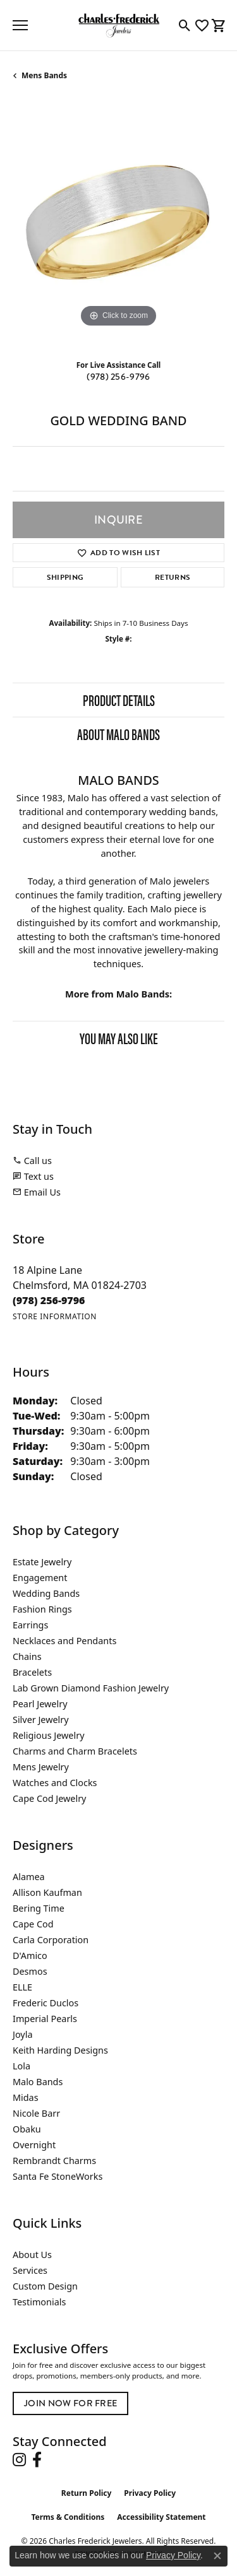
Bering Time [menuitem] (38, 1908)
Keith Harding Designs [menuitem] (60, 2050)
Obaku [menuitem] (27, 2129)
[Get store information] (55, 1316)
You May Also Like (119, 1038)
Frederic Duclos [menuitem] (45, 2003)
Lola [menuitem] (21, 2066)
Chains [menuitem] (27, 1656)
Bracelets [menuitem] (32, 1672)
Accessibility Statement (161, 2517)
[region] (118, 225)
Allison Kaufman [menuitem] (47, 1892)
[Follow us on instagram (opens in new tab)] (19, 2459)
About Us (32, 2255)
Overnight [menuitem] (34, 2145)
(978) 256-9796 (118, 377)
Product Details (119, 699)
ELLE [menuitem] (22, 1987)
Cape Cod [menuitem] (33, 1924)
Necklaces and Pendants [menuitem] (64, 1641)
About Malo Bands (118, 733)
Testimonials (39, 2302)
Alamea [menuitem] (29, 1877)
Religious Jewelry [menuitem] (48, 1735)
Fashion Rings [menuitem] (42, 1609)
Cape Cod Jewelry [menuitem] (49, 1798)
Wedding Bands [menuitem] (46, 1593)
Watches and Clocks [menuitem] (55, 1783)
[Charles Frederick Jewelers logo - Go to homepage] (118, 24)
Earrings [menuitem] (30, 1625)
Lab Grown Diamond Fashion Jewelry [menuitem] (91, 1688)
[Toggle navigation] (20, 25)
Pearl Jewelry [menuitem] (40, 1704)
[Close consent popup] (217, 2556)
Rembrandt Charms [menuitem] (54, 2161)
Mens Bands (44, 75)
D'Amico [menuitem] (30, 1955)
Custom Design (45, 2286)
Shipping (65, 577)
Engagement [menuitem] (40, 1578)
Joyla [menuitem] (22, 2034)
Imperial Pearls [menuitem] (45, 2019)
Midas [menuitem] (26, 2097)
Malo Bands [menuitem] (38, 2082)
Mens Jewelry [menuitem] (41, 1767)
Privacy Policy (150, 2493)
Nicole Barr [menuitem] (36, 2113)
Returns (172, 577)
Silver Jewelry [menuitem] (41, 1720)
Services (30, 2270)
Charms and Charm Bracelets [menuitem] (75, 1751)
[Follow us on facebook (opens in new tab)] (37, 2459)
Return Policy (86, 2493)
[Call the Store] (49, 1300)
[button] (184, 25)
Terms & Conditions (67, 2517)
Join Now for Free (70, 2403)
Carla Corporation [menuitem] (50, 1940)
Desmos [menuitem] (30, 1971)
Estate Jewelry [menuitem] (42, 1562)
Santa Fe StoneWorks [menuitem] (57, 2176)
